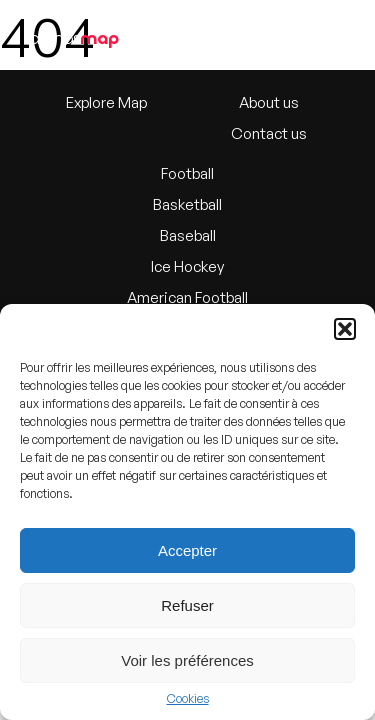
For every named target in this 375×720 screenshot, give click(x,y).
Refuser (187, 605)
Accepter (187, 550)
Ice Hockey (187, 266)
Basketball (187, 204)
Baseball (188, 235)
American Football (187, 297)
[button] (345, 329)
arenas (73, 38)
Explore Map (106, 102)
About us (269, 102)
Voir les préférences (187, 660)
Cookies (188, 699)
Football (187, 173)
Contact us (269, 133)
